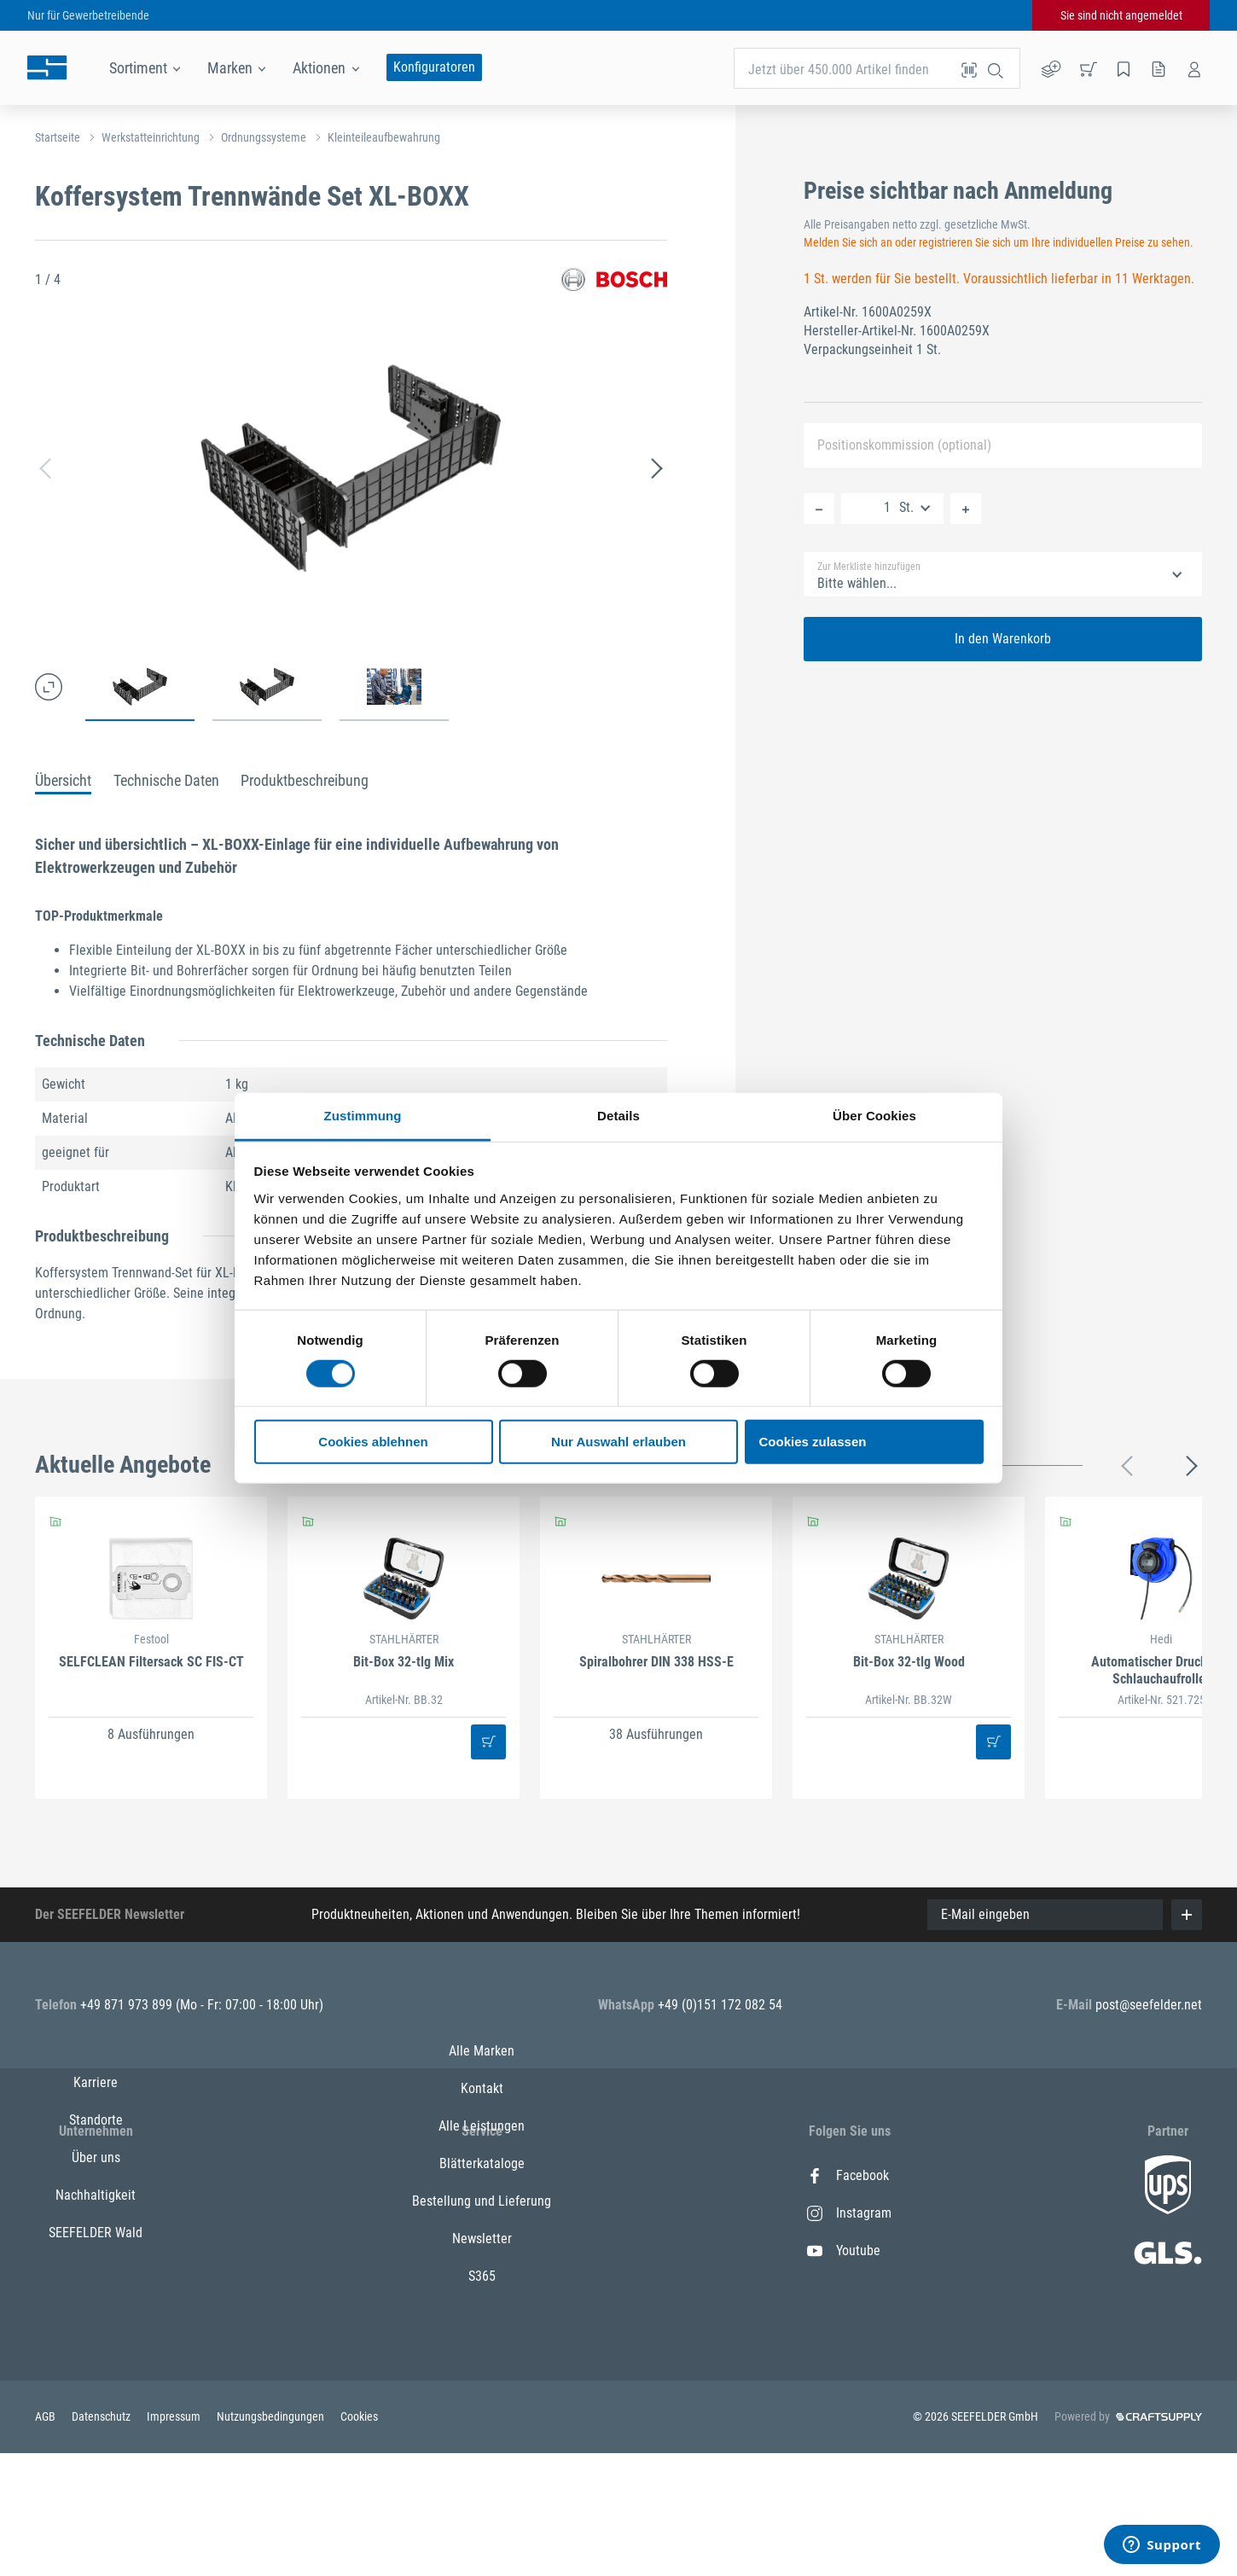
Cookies (359, 2541)
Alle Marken (481, 2175)
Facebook (848, 2175)
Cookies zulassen (813, 1441)
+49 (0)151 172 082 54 (720, 2005)
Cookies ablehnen (372, 1441)
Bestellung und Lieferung (481, 2325)
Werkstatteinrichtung (151, 137)
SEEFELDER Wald (95, 2325)
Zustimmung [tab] (363, 1115)
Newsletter (482, 2363)
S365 (482, 2401)
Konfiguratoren (434, 67)
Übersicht (63, 780)
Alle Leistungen (481, 2250)
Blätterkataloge (482, 2288)
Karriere (95, 2175)
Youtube (843, 2250)
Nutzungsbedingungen (272, 2541)
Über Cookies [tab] (874, 1115)
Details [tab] (618, 1115)
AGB (46, 2541)
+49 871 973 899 (128, 2005)
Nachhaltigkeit (95, 2288)
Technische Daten (166, 780)
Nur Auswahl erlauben (618, 1441)
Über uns (96, 2250)
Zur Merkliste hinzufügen (868, 567)
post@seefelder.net (1148, 2005)
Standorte (96, 2213)
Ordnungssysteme (263, 137)
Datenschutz (102, 2541)
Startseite (57, 137)
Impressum (175, 2541)
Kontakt (482, 2213)
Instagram (849, 2213)
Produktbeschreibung (305, 780)
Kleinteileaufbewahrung (384, 137)
